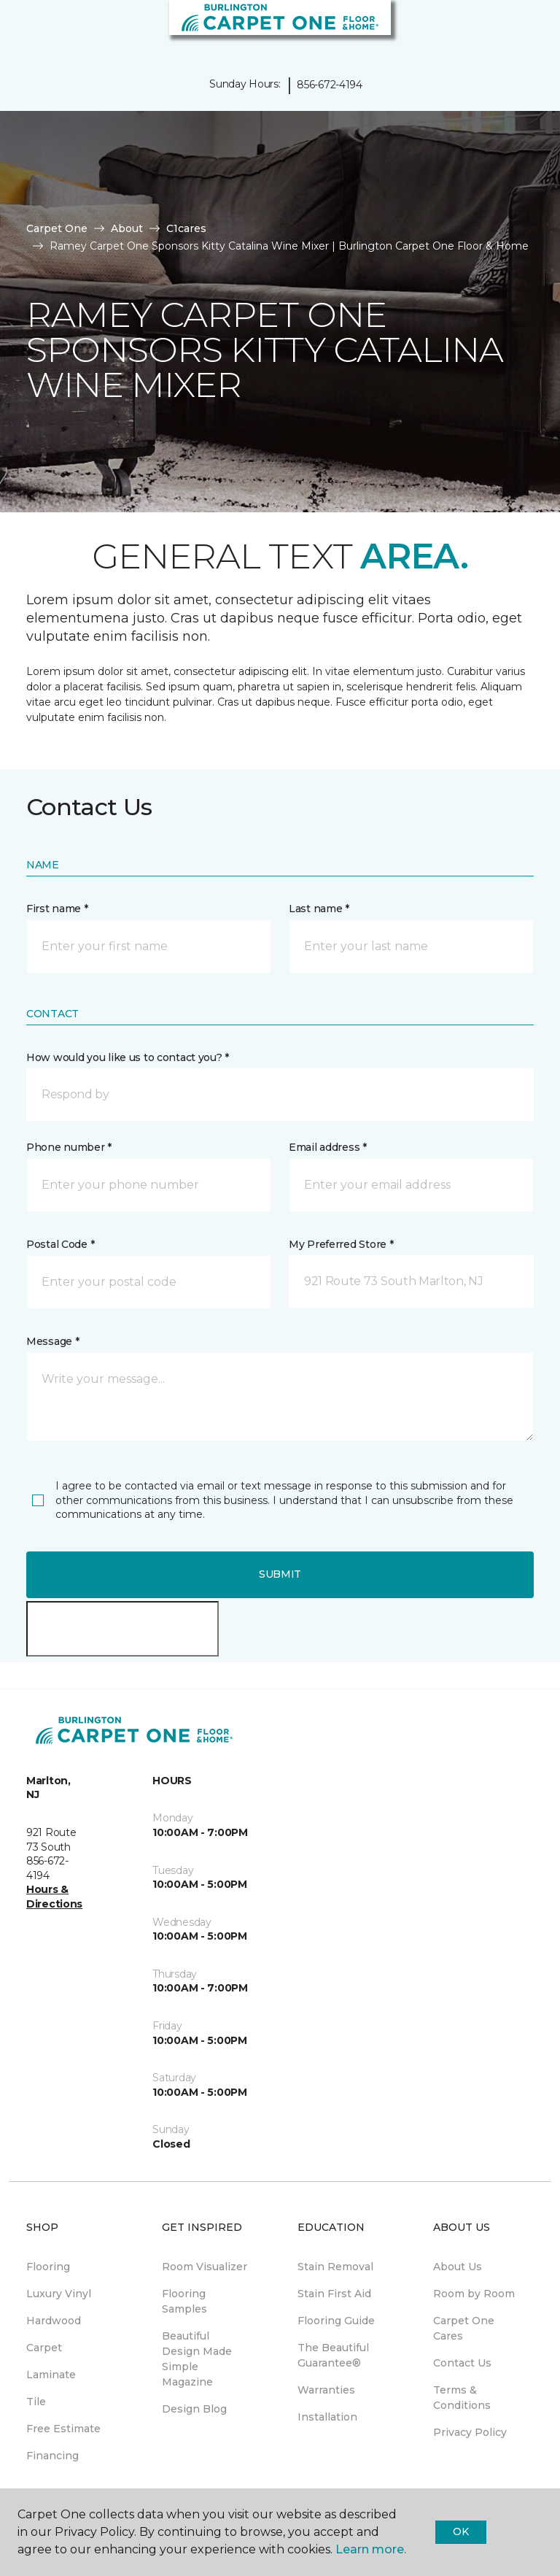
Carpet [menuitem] (44, 2347)
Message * (52, 1341)
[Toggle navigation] (21, 29)
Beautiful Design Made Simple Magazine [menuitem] (197, 2358)
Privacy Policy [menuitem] (470, 2432)
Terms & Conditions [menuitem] (462, 2397)
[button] (504, 29)
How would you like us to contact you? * (127, 1057)
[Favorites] (522, 29)
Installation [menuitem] (327, 2416)
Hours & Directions (54, 1896)
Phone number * (69, 1147)
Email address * (328, 1147)
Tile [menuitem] (36, 2401)
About (127, 228)
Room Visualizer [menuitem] (204, 2266)
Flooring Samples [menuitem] (184, 2301)
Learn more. (370, 2549)
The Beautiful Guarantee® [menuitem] (333, 2355)
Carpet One (57, 228)
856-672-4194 (329, 84)
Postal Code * (60, 1244)
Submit (280, 1574)
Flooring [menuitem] (48, 2266)
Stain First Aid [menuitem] (334, 2293)
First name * (57, 908)
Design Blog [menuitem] (194, 2408)
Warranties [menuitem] (326, 2389)
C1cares (186, 228)
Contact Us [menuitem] (462, 2362)
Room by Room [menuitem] (474, 2293)
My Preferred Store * (341, 1244)
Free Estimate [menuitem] (63, 2428)
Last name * (319, 908)
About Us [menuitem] (457, 2266)
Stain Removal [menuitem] (335, 2266)
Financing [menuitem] (52, 2455)
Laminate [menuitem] (51, 2374)
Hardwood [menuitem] (53, 2320)
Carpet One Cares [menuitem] (463, 2328)
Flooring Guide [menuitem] (336, 2320)
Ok (460, 2531)
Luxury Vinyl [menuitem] (58, 2293)
